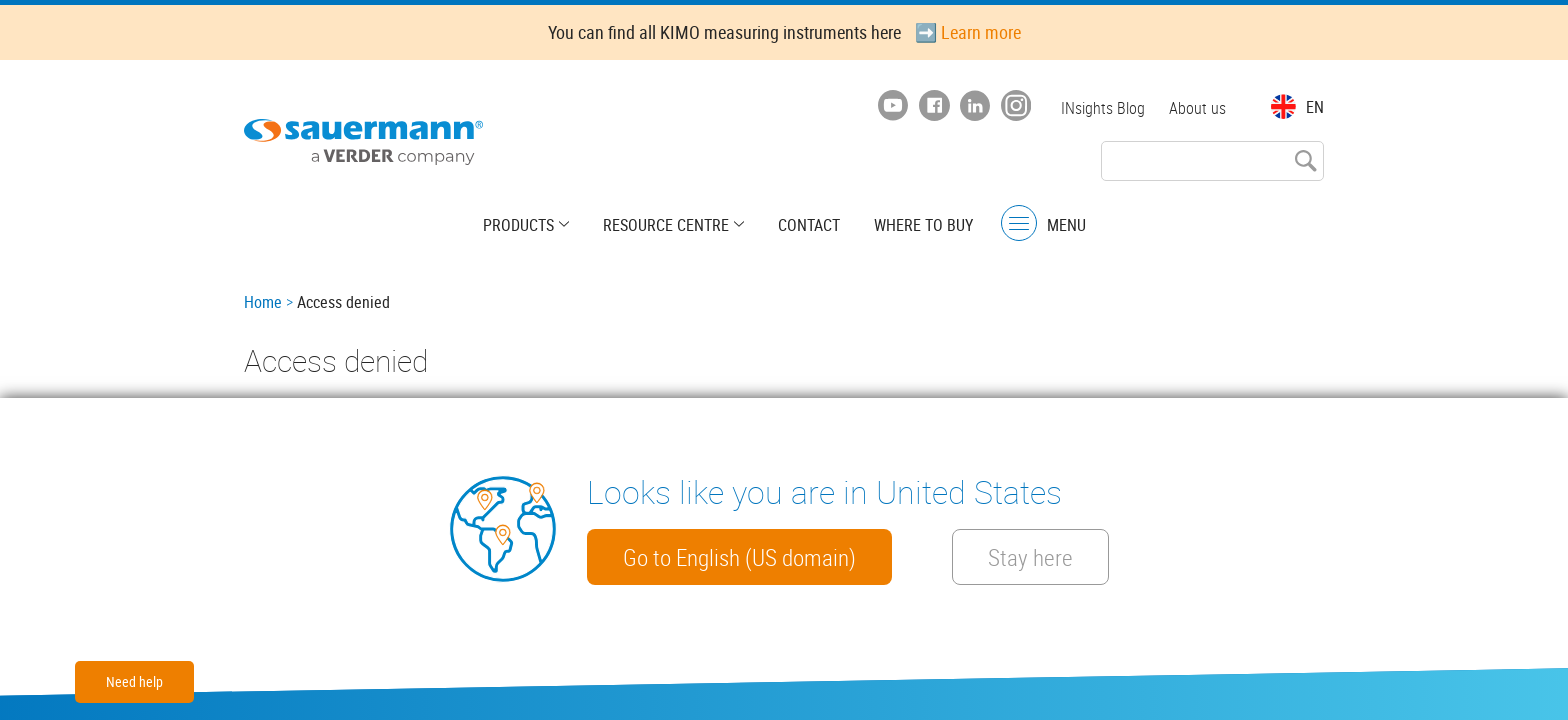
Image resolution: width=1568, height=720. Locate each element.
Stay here (1030, 557)
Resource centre (666, 225)
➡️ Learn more (968, 32)
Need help (134, 681)
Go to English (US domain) (739, 557)
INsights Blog (1103, 108)
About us (1197, 108)
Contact (809, 225)
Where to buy (923, 225)
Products (518, 225)
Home (263, 302)
